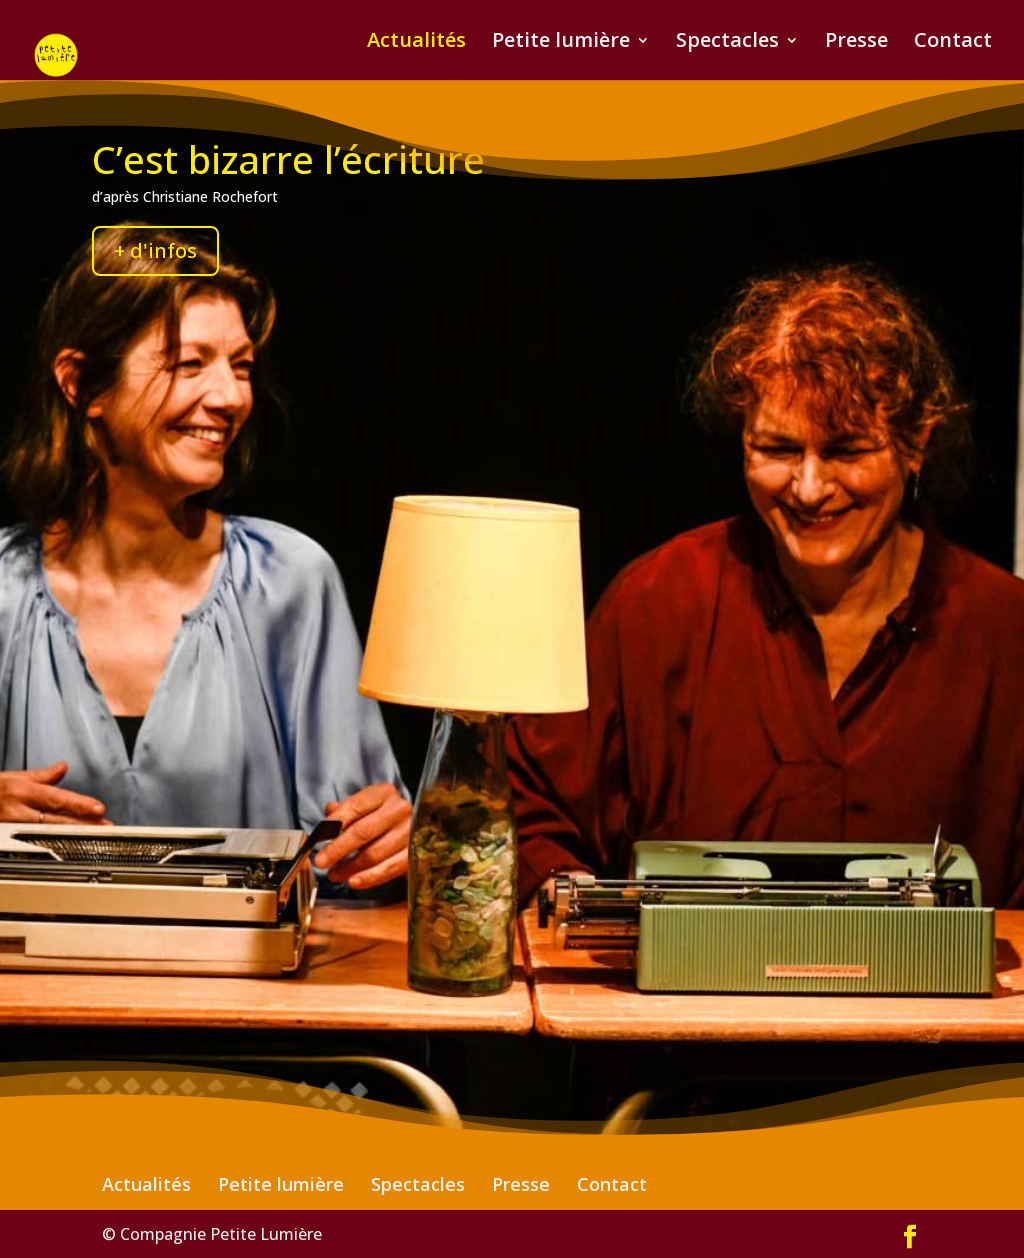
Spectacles (727, 43)
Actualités (416, 43)
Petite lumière (561, 43)
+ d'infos (155, 250)
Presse (856, 43)
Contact (953, 43)
